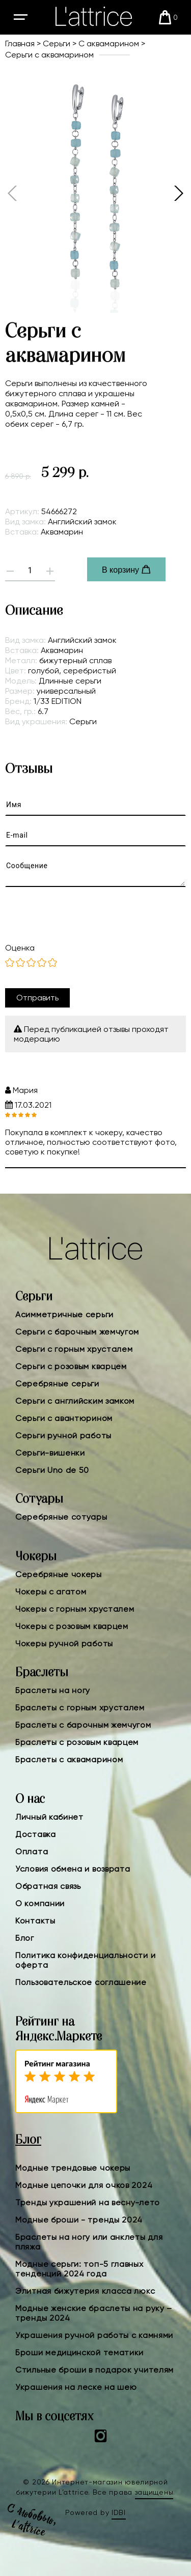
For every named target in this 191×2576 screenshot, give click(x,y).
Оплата (31, 1851)
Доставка (35, 1834)
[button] (178, 193)
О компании (40, 1903)
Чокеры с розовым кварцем (71, 1626)
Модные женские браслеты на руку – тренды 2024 (93, 2313)
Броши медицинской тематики (79, 2352)
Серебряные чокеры (58, 1574)
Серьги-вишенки (50, 1453)
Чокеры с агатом (51, 1591)
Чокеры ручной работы (64, 1643)
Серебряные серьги (57, 1383)
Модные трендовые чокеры (72, 2168)
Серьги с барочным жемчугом (77, 1332)
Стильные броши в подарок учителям (94, 2370)
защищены (154, 2492)
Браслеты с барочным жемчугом (83, 1725)
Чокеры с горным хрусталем (74, 1609)
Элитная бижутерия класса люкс (85, 2291)
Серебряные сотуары (61, 1517)
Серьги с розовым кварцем (71, 1366)
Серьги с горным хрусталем (74, 1349)
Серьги (56, 43)
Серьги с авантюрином (64, 1418)
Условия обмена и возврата (72, 1869)
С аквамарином (108, 43)
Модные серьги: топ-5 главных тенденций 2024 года (79, 2268)
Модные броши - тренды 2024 (79, 2220)
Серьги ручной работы (63, 1435)
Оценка (20, 948)
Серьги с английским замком (74, 1401)
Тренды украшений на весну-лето (87, 2202)
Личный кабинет (49, 1817)
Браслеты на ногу (52, 1690)
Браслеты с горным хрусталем (80, 1707)
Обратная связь (48, 1886)
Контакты (35, 1921)
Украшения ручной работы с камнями (94, 2335)
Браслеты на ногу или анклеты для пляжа (88, 2242)
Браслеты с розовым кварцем (77, 1742)
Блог (24, 1938)
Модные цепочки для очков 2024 (83, 2185)
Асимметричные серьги (64, 1314)
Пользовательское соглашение (81, 1982)
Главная (20, 43)
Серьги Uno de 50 (52, 1470)
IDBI (119, 2512)
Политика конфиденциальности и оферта (85, 1960)
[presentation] (86, 915)
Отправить (37, 997)
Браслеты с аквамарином (69, 1759)
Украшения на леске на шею (76, 2387)
